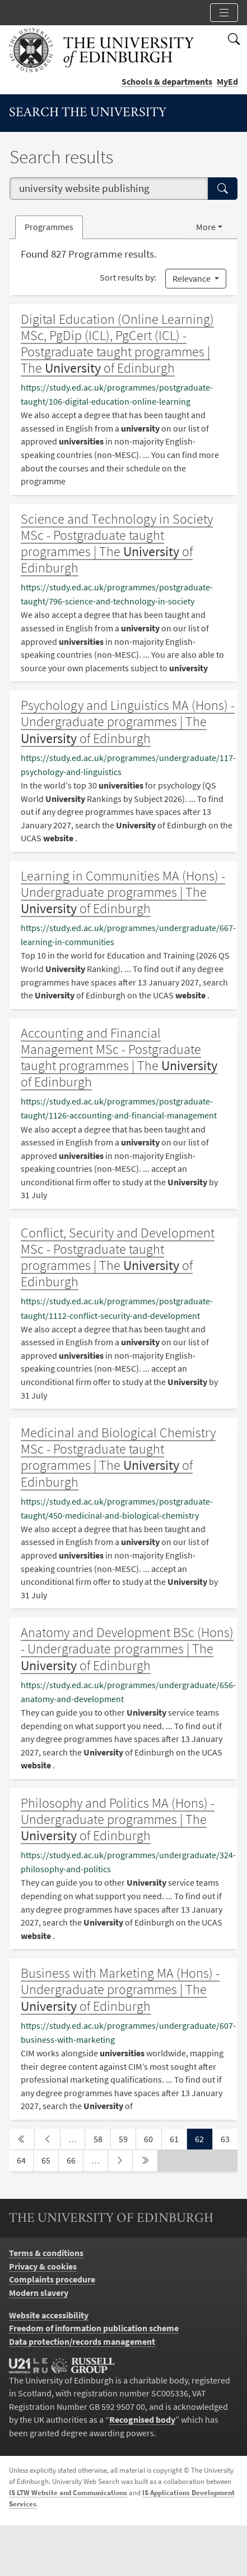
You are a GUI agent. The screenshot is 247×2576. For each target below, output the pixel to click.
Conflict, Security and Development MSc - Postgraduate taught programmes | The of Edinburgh (118, 1257)
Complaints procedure (52, 2279)
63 (228, 2138)
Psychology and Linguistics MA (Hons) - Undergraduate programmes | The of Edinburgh (128, 721)
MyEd (227, 81)
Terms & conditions (46, 2253)
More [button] (206, 227)
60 (152, 2138)
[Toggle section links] (224, 12)
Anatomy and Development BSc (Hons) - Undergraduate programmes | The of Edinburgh (127, 1649)
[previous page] (47, 2139)
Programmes (49, 227)
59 (127, 2138)
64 (25, 2159)
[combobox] (109, 188)
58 (101, 2138)
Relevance (192, 278)
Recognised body (142, 2419)
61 (178, 2138)
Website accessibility (48, 2315)
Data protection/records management (82, 2341)
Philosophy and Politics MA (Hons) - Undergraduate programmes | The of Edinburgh (118, 1819)
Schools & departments (167, 81)
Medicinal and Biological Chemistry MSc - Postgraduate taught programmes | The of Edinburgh (118, 1457)
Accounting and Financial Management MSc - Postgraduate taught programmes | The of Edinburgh (119, 1057)
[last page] (145, 2160)
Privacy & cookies (43, 2266)
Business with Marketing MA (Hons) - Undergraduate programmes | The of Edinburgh (120, 1989)
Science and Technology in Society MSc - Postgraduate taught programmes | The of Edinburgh (117, 543)
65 (49, 2159)
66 (74, 2159)
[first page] (22, 2139)
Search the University (87, 113)
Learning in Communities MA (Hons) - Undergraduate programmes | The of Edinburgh (123, 892)
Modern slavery (38, 2293)
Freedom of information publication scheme (94, 2328)
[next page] (120, 2160)
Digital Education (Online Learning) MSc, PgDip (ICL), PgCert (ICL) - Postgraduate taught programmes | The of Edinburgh (117, 343)
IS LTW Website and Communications (68, 2492)
